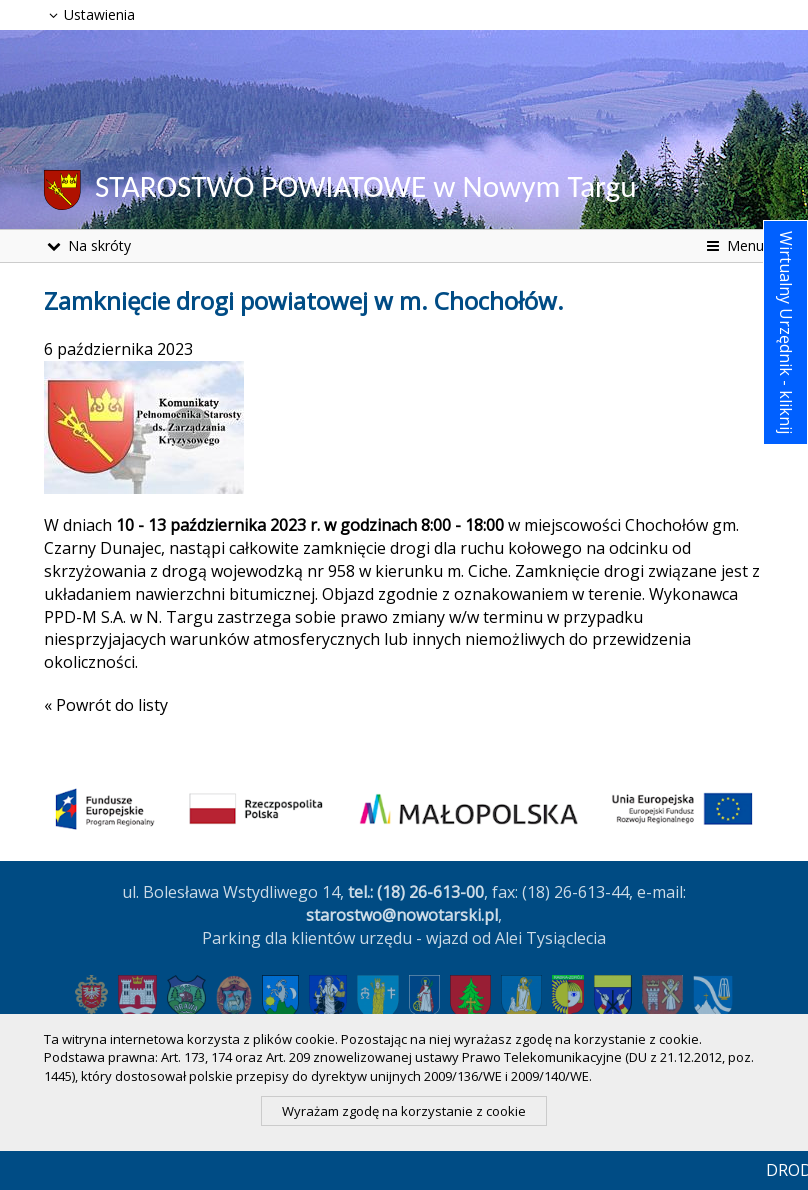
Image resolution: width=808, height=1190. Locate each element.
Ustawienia (89, 14)
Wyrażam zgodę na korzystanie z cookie (404, 1111)
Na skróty (87, 245)
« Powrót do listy (106, 705)
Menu (733, 245)
